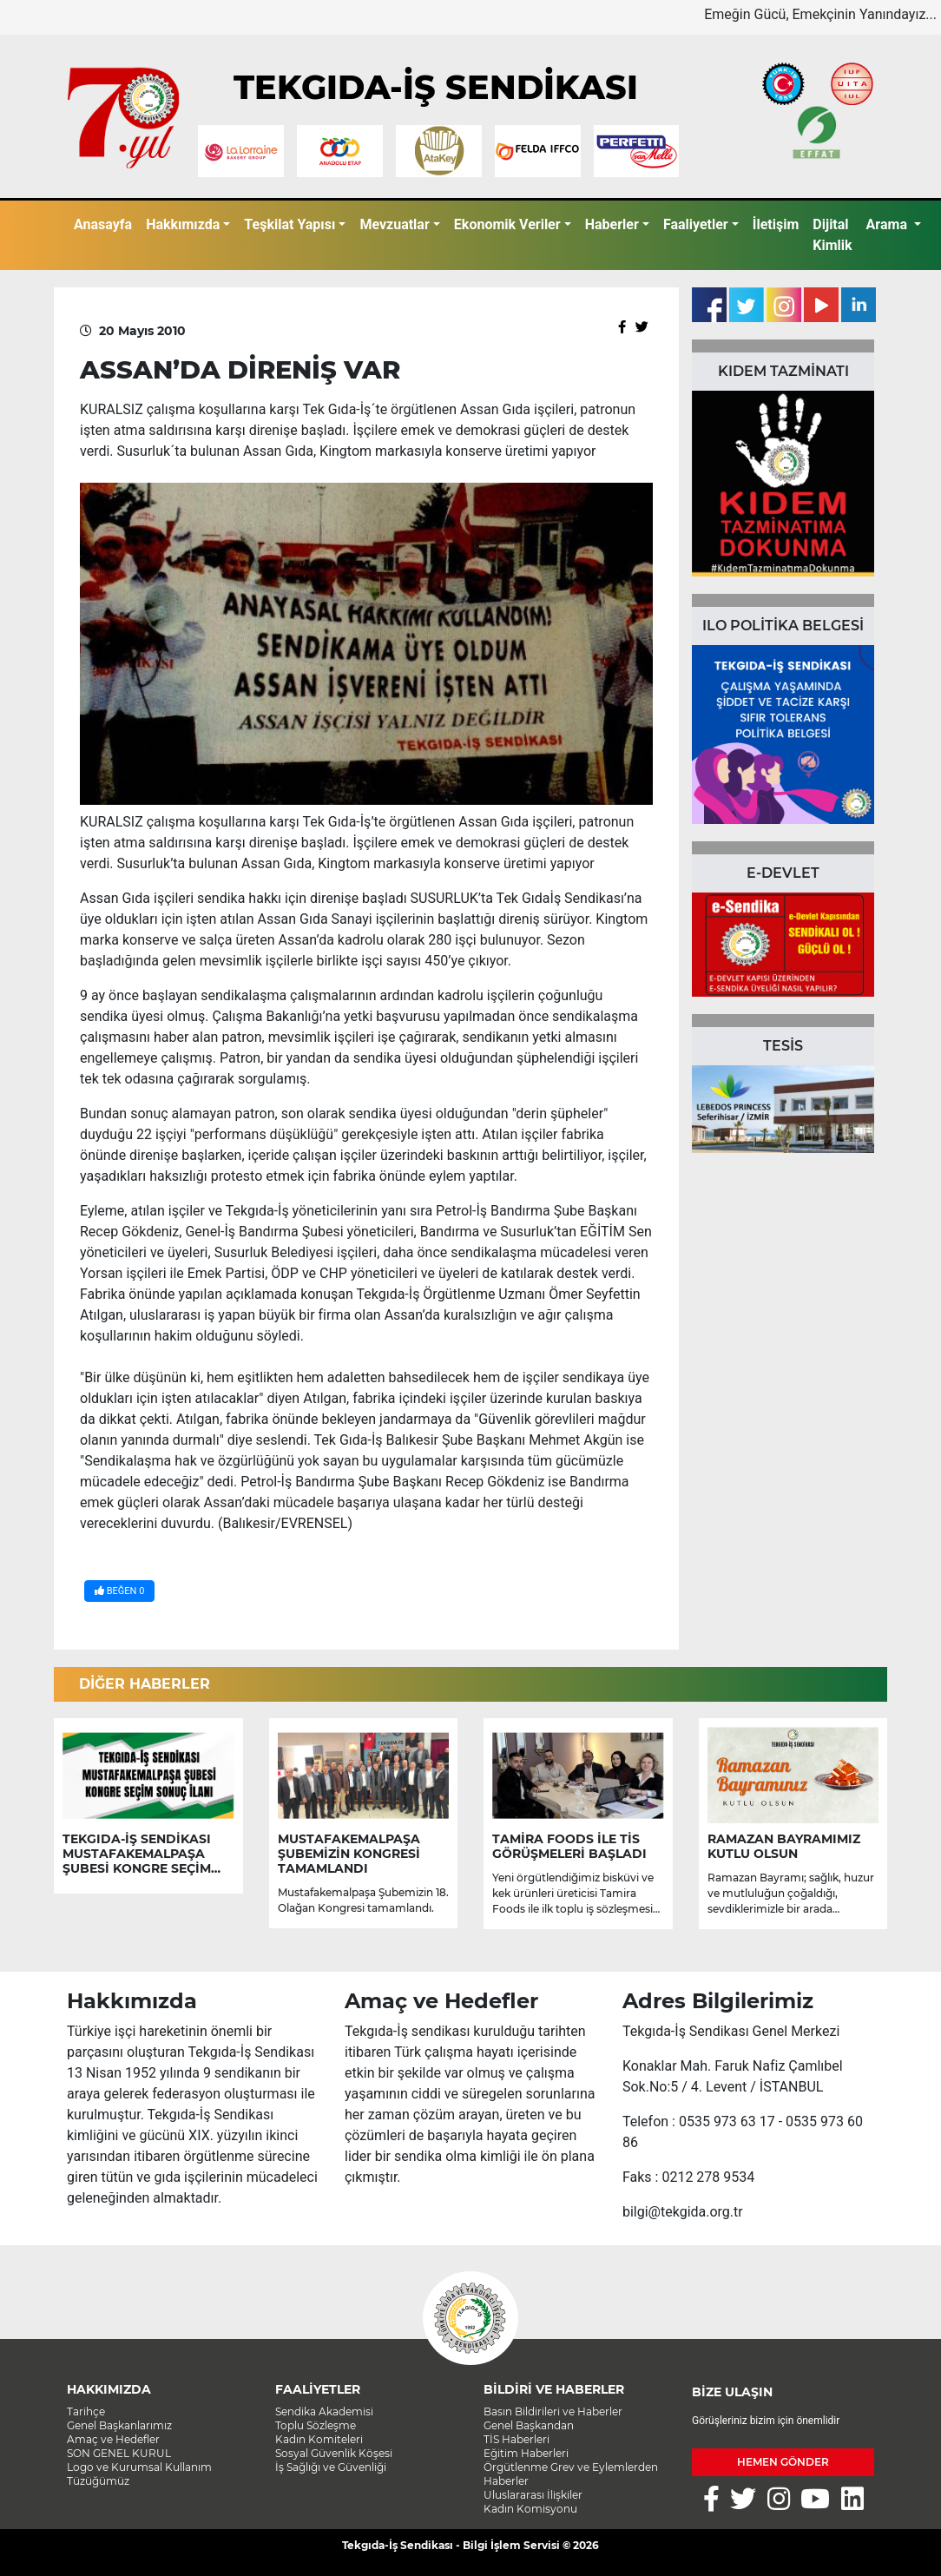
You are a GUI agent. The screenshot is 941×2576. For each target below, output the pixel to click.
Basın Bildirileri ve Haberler (553, 2411)
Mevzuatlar (394, 224)
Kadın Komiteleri (319, 2439)
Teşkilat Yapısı (289, 224)
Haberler (612, 224)
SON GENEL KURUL (119, 2453)
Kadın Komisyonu (530, 2508)
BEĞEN (119, 1591)
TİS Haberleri (516, 2439)
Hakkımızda (183, 224)
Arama (888, 224)
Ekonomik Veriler (507, 224)
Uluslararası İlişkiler (533, 2494)
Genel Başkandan (529, 2425)
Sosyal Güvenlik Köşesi (333, 2453)
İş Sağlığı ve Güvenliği (330, 2467)
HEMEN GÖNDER (783, 2461)
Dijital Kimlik (832, 235)
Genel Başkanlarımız (119, 2425)
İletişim (776, 224)
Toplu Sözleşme (315, 2425)
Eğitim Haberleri (526, 2453)
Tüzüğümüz (98, 2480)
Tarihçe (86, 2411)
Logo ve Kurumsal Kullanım (139, 2467)
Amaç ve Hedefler (113, 2439)
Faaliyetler (695, 224)
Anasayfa (103, 224)
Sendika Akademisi (324, 2411)
